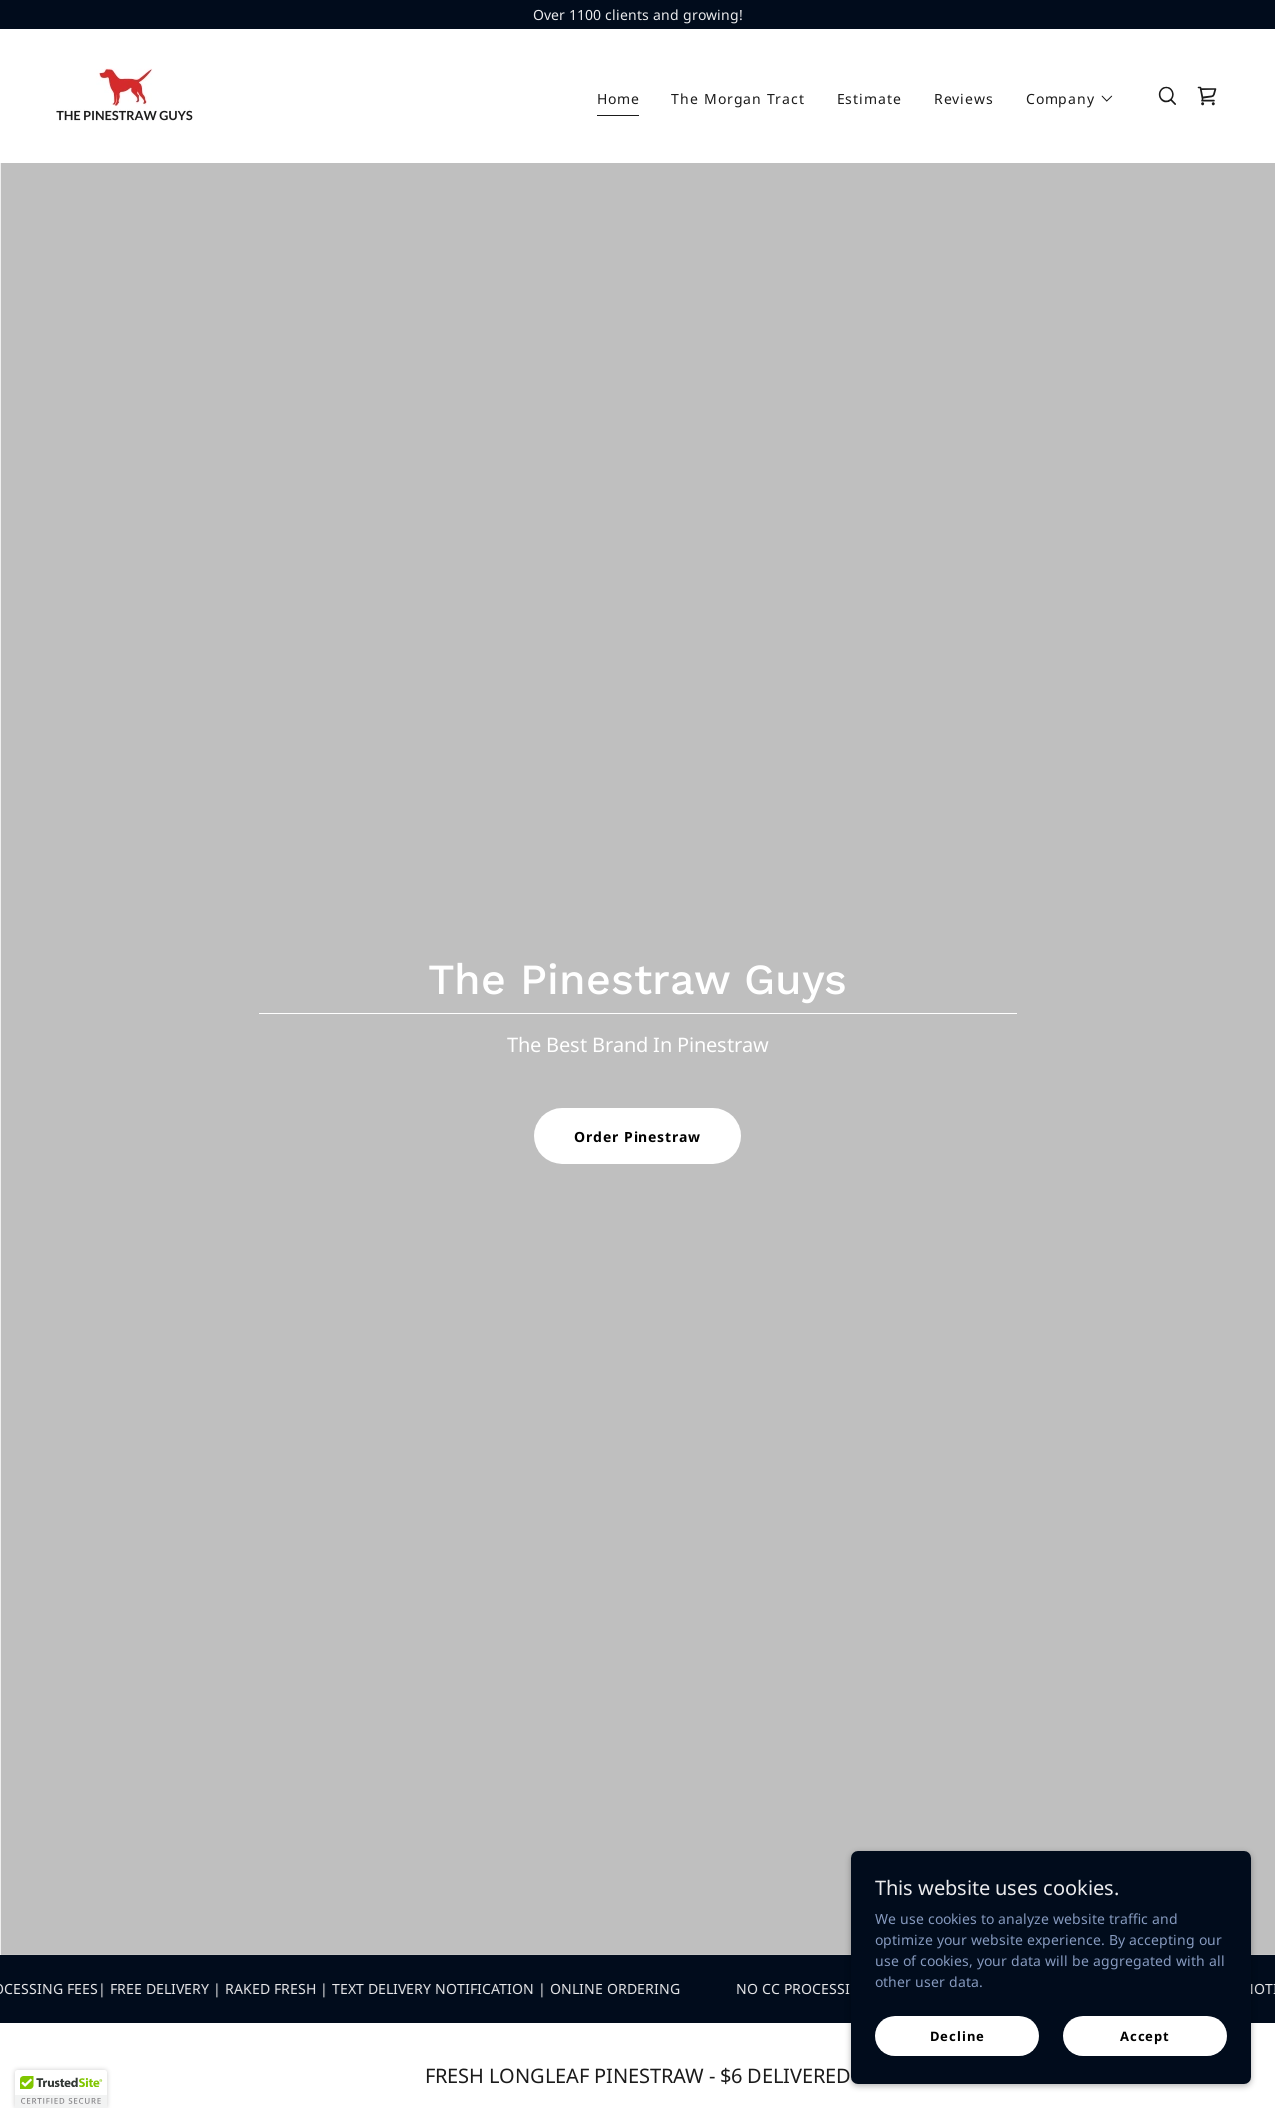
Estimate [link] (869, 98)
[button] (1070, 99)
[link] (124, 94)
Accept (1145, 2036)
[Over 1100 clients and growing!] (637, 14)
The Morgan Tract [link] (737, 98)
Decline (957, 2036)
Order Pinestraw (637, 1136)
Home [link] (618, 98)
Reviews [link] (964, 98)
